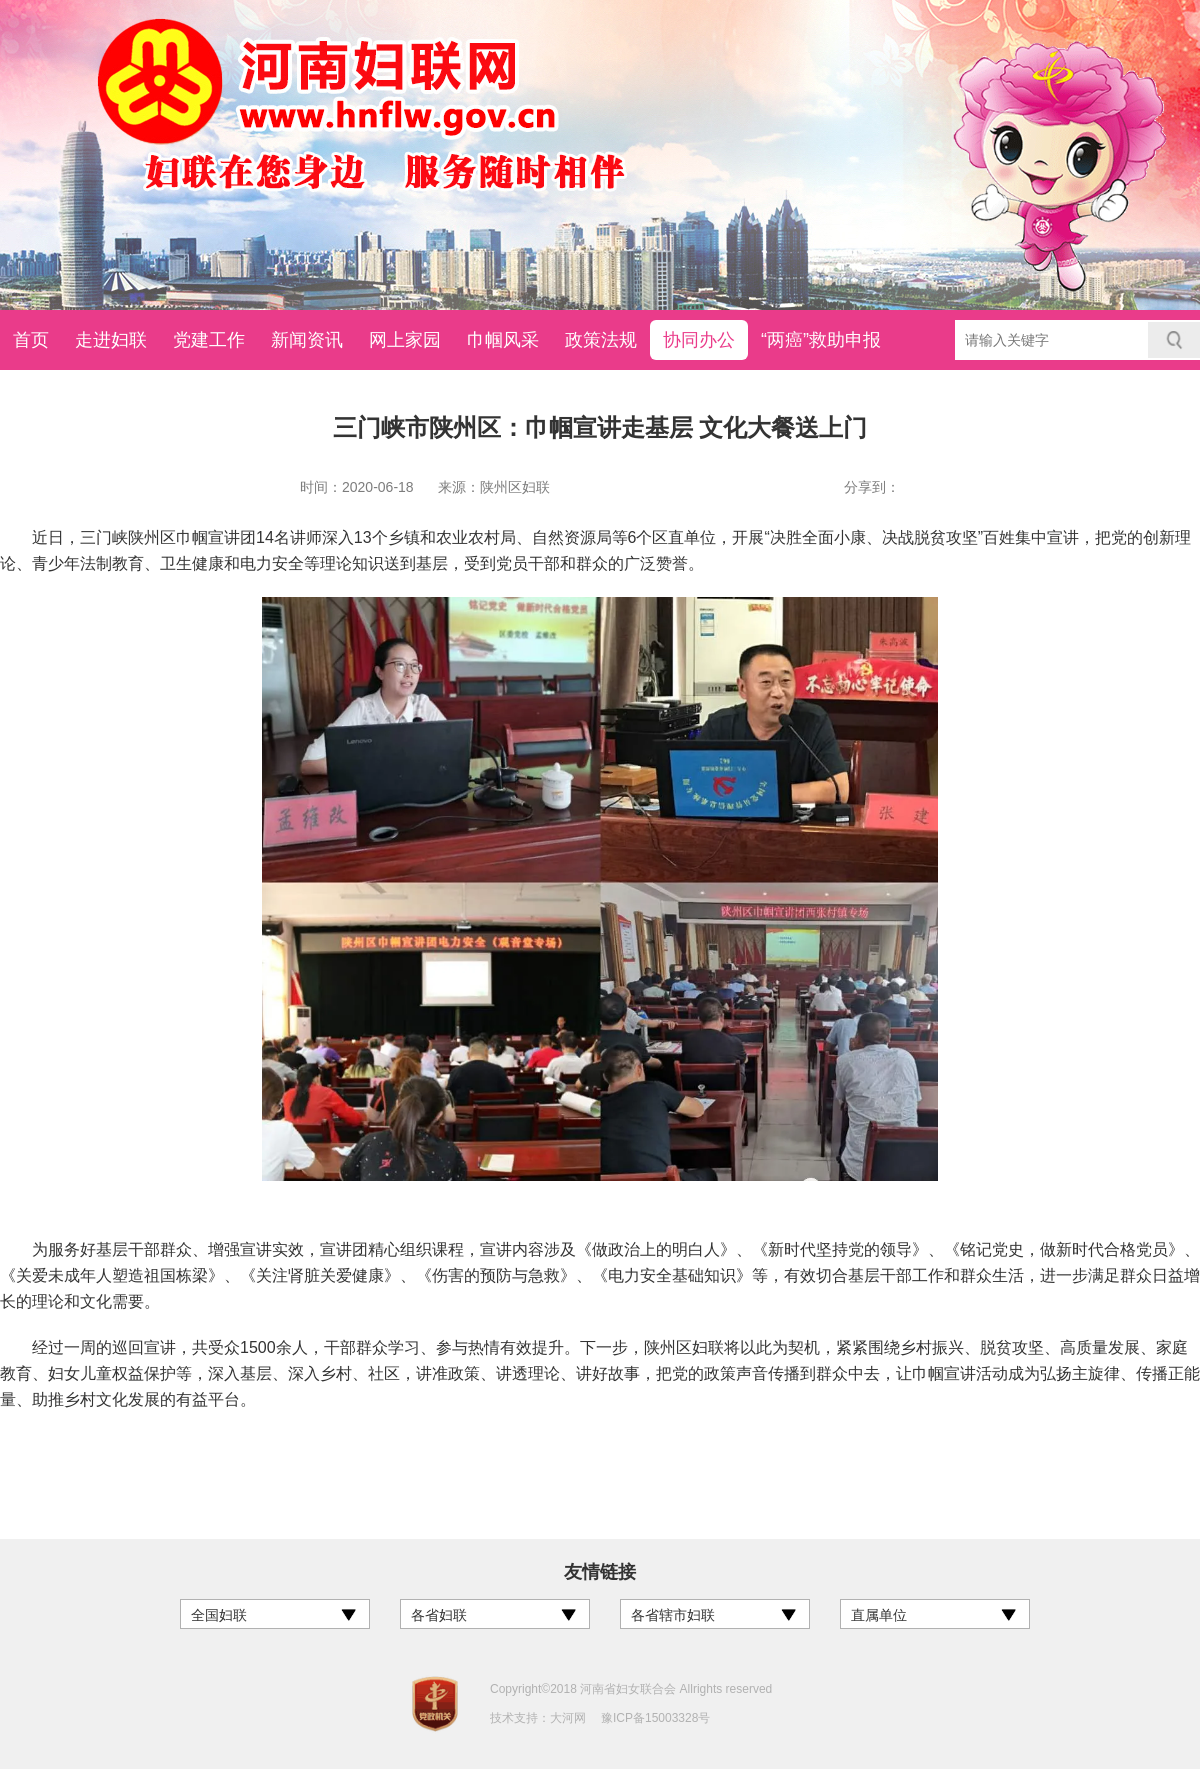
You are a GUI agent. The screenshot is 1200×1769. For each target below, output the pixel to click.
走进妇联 (111, 340)
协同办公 (699, 340)
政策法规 (601, 340)
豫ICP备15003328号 (655, 1718)
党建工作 (209, 340)
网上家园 (405, 340)
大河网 (568, 1718)
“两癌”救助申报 (821, 340)
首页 (31, 340)
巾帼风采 (503, 340)
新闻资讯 (307, 340)
